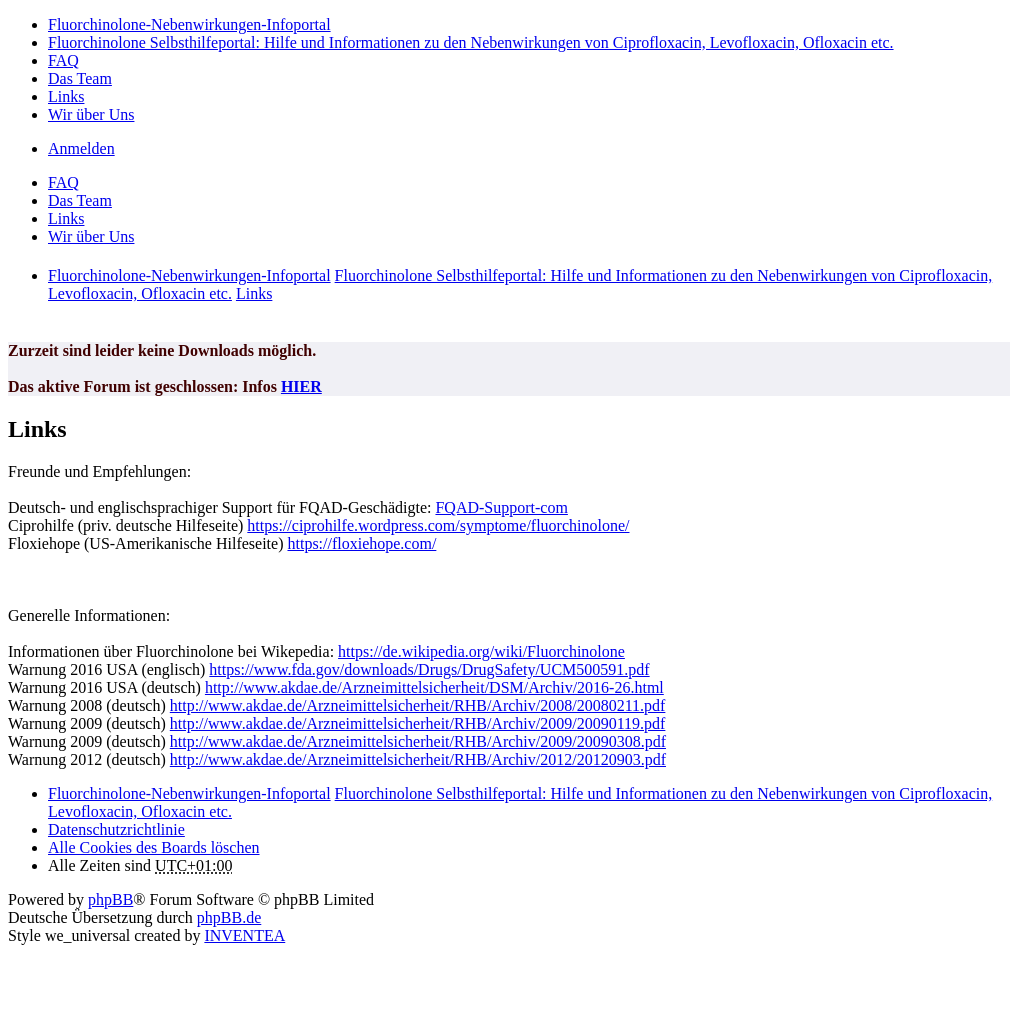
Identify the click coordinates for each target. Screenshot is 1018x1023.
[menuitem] (116, 829)
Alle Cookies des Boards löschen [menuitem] (154, 847)
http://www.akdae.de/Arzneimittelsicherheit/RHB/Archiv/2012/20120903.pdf (418, 759)
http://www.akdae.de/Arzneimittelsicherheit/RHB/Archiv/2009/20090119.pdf (418, 723)
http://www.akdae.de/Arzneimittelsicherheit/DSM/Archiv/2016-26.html (434, 687)
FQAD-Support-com (501, 507)
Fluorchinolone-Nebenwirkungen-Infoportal (189, 793)
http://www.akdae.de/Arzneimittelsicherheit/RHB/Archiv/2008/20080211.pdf (418, 705)
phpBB (110, 899)
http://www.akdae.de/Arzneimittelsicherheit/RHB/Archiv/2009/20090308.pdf (418, 741)
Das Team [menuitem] (80, 78)
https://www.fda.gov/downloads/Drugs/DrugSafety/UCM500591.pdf (429, 669)
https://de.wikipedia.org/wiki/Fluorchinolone (481, 651)
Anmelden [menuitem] (81, 148)
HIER (301, 386)
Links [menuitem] (66, 96)
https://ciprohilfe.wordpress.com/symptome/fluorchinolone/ (438, 525)
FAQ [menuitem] (63, 60)
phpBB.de (229, 917)
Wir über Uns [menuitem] (91, 114)
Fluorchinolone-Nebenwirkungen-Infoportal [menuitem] (189, 24)
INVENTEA (244, 935)
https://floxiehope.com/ (361, 543)
